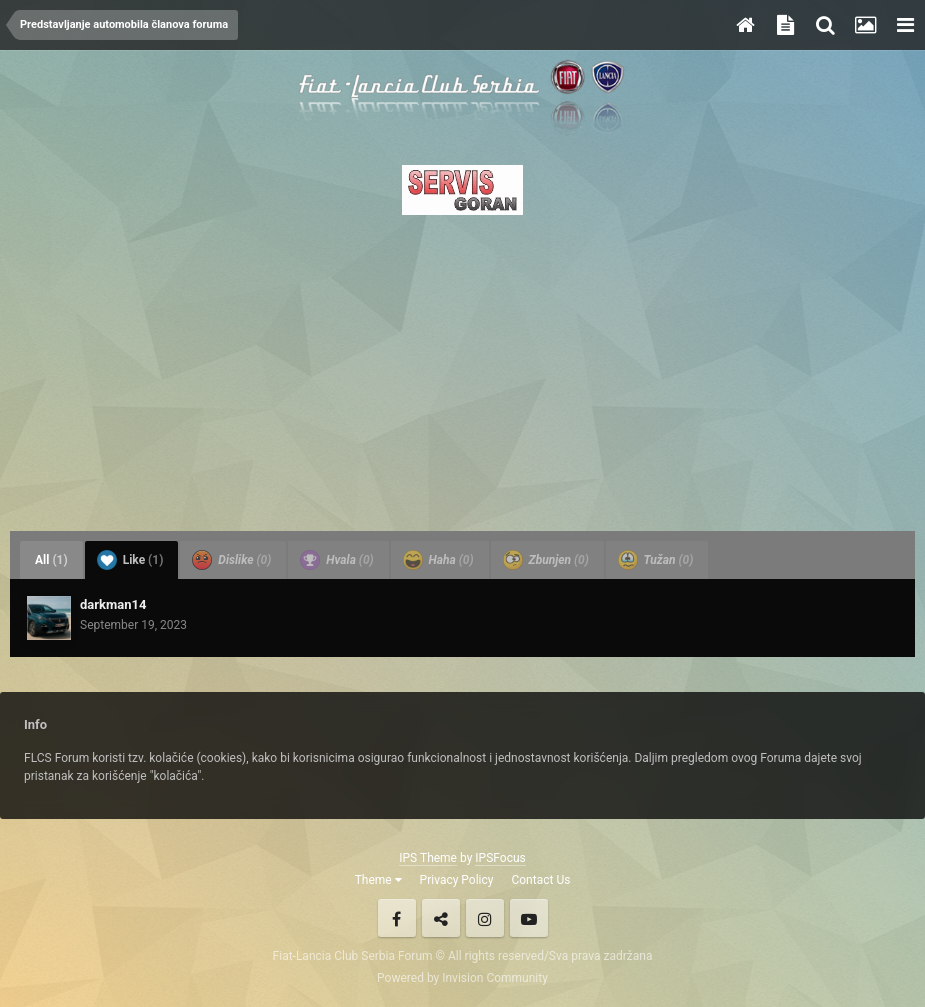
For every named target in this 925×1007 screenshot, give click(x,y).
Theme (378, 880)
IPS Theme (428, 858)
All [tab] (51, 560)
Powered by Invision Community (462, 978)
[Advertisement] (462, 367)
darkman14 (113, 604)
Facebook (397, 918)
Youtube (529, 918)
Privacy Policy (457, 880)
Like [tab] (130, 560)
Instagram (485, 918)
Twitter (441, 918)
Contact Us (540, 880)
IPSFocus (500, 858)
